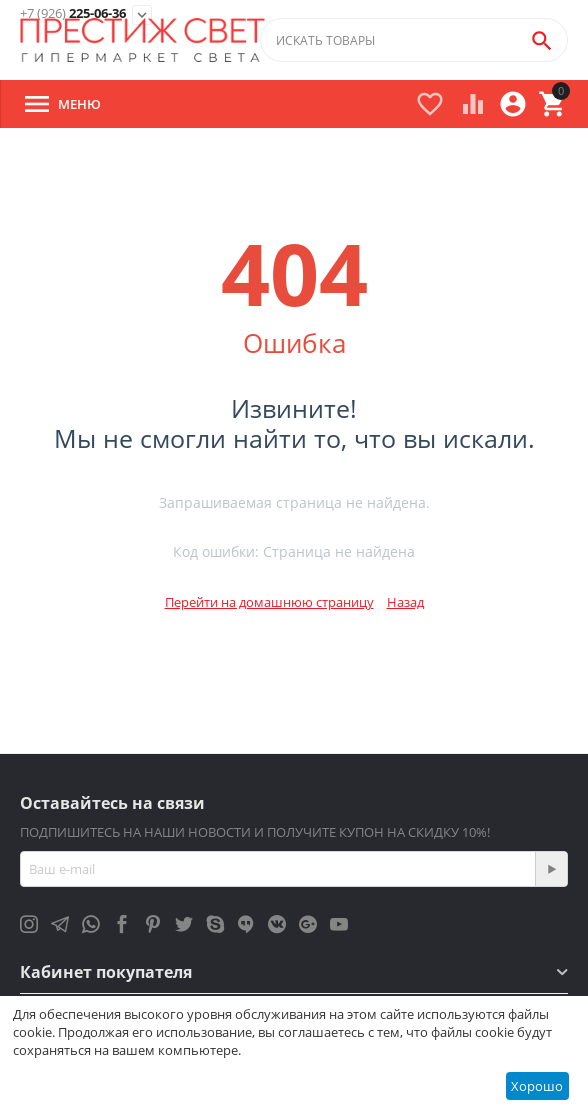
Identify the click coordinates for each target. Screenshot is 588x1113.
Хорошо (537, 1086)
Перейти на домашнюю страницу (269, 602)
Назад (405, 602)
